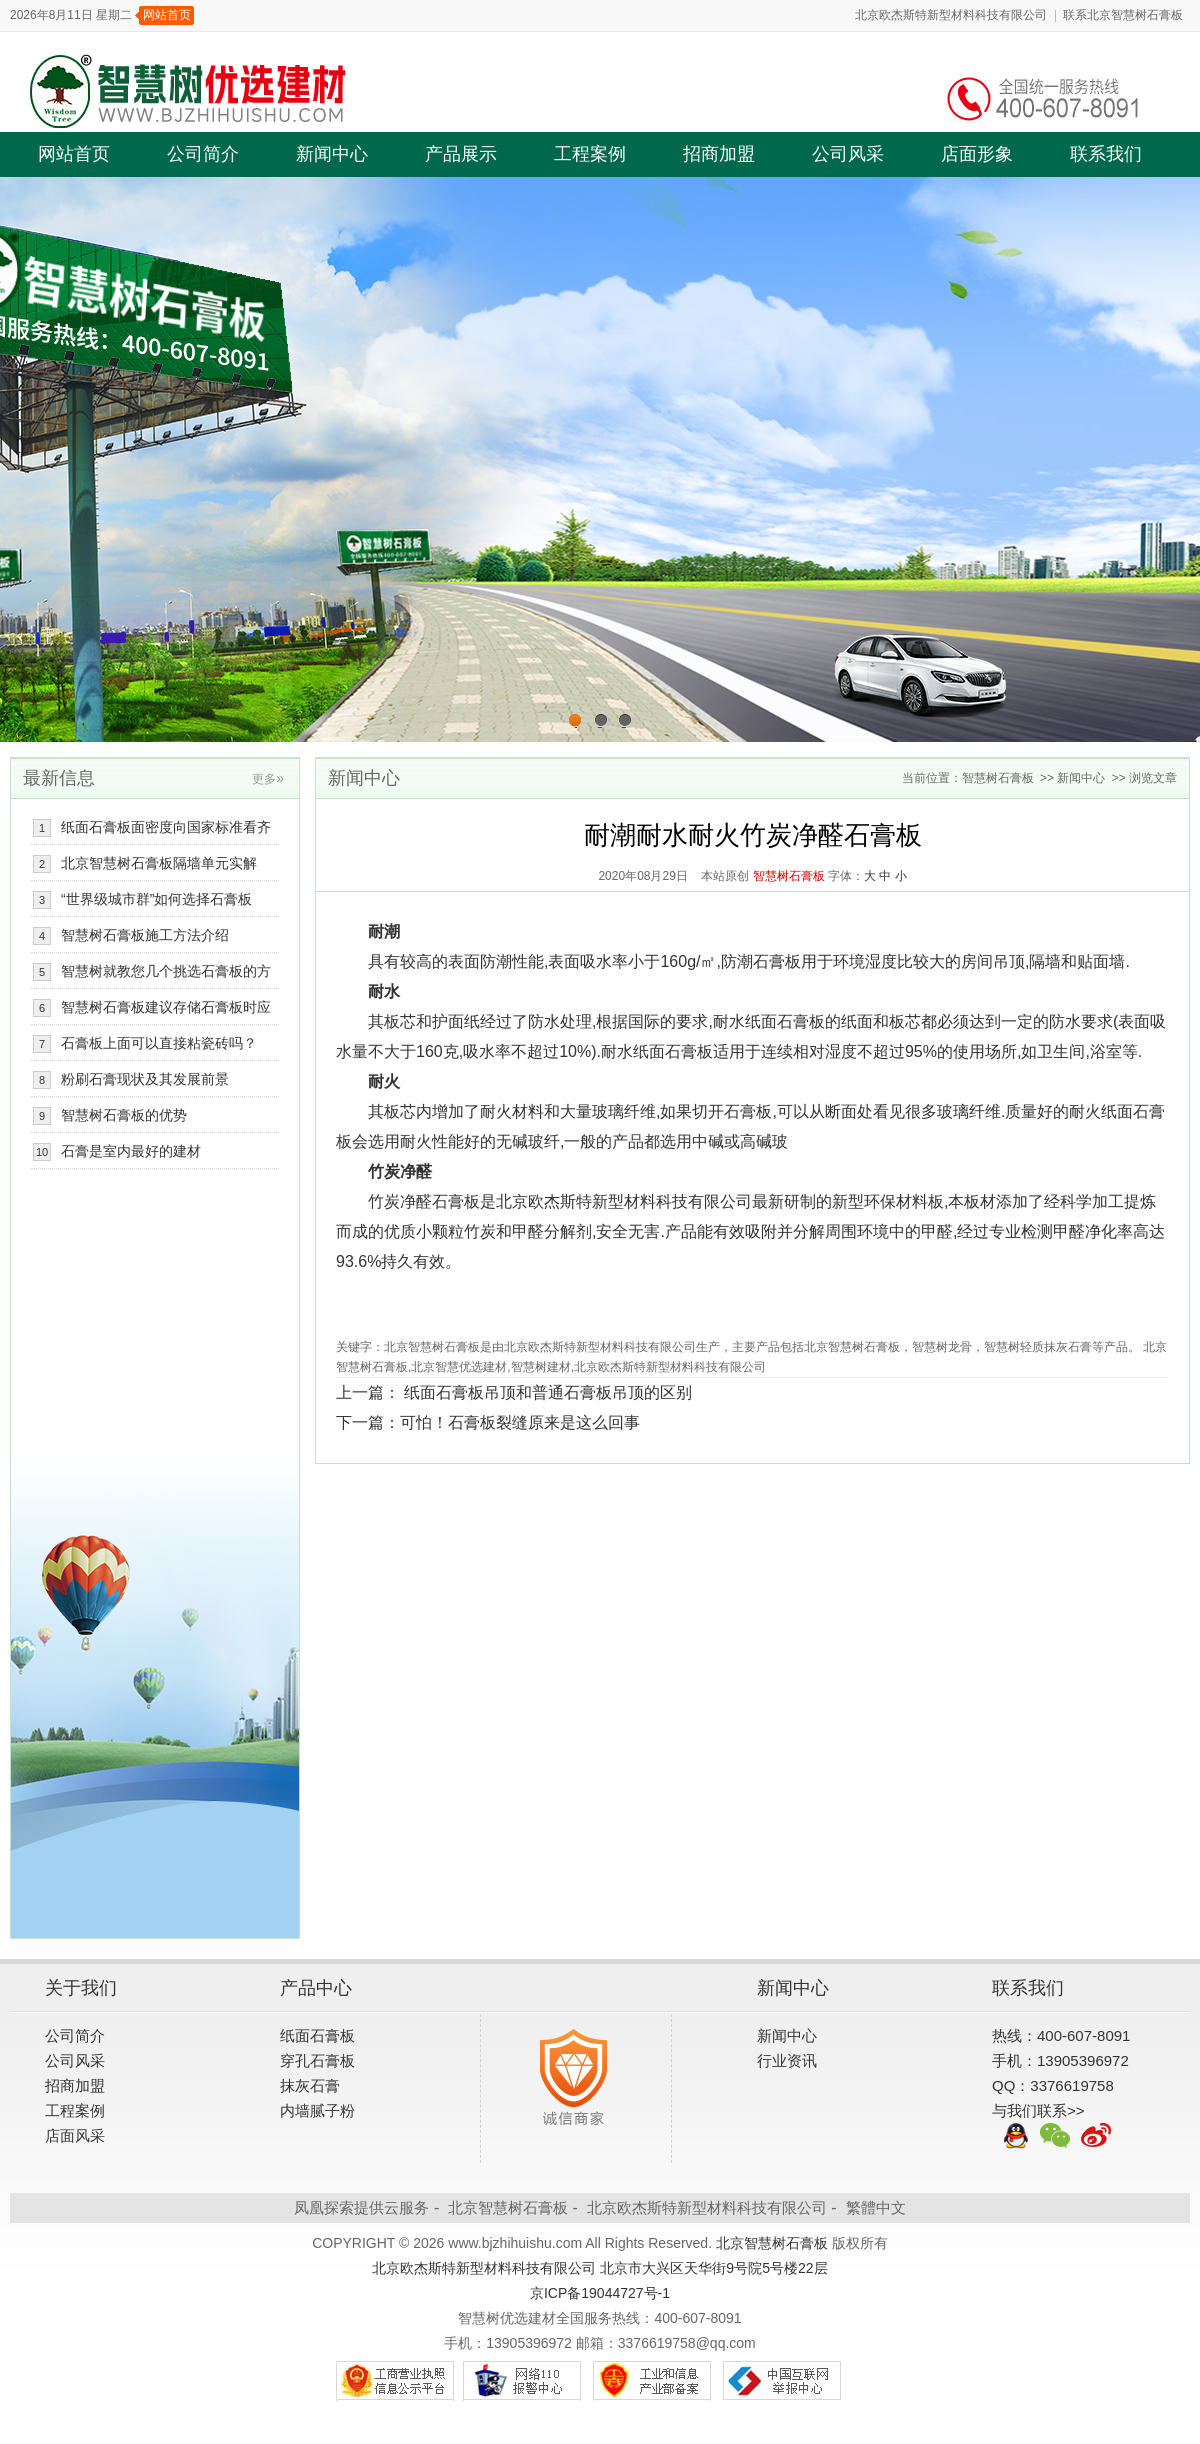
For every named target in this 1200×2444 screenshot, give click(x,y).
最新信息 (59, 778)
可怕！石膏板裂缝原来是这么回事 (520, 1422)
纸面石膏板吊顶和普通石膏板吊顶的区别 (548, 1392)
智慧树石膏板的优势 (124, 1115)
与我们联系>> (1038, 2110)
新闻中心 (332, 154)
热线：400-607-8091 (1061, 2035)
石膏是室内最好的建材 (131, 1151)
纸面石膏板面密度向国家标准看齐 (166, 827)
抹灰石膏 (310, 2085)
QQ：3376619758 (1053, 2085)
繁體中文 (876, 2207)
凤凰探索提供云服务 (361, 2207)
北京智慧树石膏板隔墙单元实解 (159, 863)
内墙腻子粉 (317, 2110)
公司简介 (203, 154)
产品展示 (461, 154)
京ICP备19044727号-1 (600, 2293)
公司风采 (848, 154)
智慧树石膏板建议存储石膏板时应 (166, 1007)
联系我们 (1106, 154)
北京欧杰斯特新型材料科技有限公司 (951, 15)
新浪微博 (1096, 2136)
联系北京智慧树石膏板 (1123, 15)
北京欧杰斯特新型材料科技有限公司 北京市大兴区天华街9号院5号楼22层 (599, 2268)
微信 (1056, 2136)
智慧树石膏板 (998, 778)
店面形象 (977, 154)
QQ (1016, 2136)
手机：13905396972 (1060, 2060)
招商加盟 (719, 154)
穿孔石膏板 (317, 2060)
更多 (268, 779)
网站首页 (167, 15)
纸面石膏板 (317, 2035)
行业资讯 (787, 2060)
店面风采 (75, 2135)
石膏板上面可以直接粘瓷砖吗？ (159, 1043)
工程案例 (590, 154)
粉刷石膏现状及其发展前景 (145, 1079)
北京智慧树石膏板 (508, 2207)
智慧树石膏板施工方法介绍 (145, 935)
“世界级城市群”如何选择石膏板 (156, 899)
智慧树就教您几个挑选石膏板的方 (166, 971)
